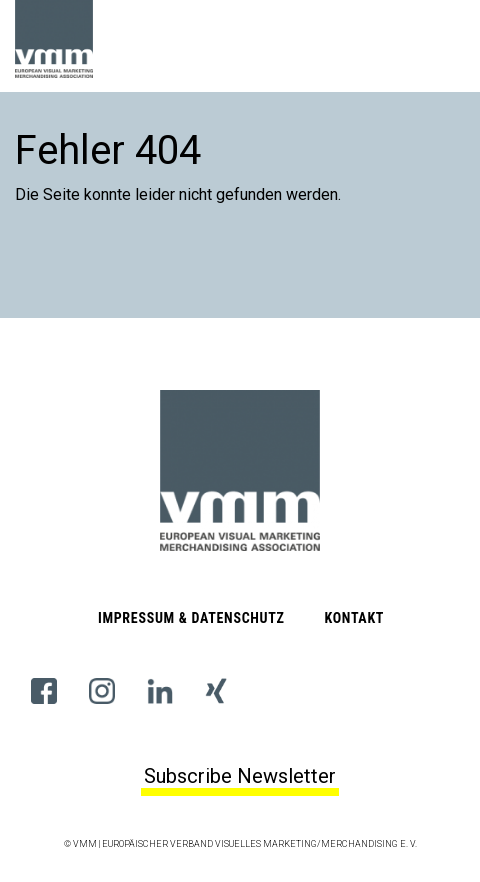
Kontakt (354, 618)
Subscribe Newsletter (240, 776)
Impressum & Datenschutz (191, 618)
